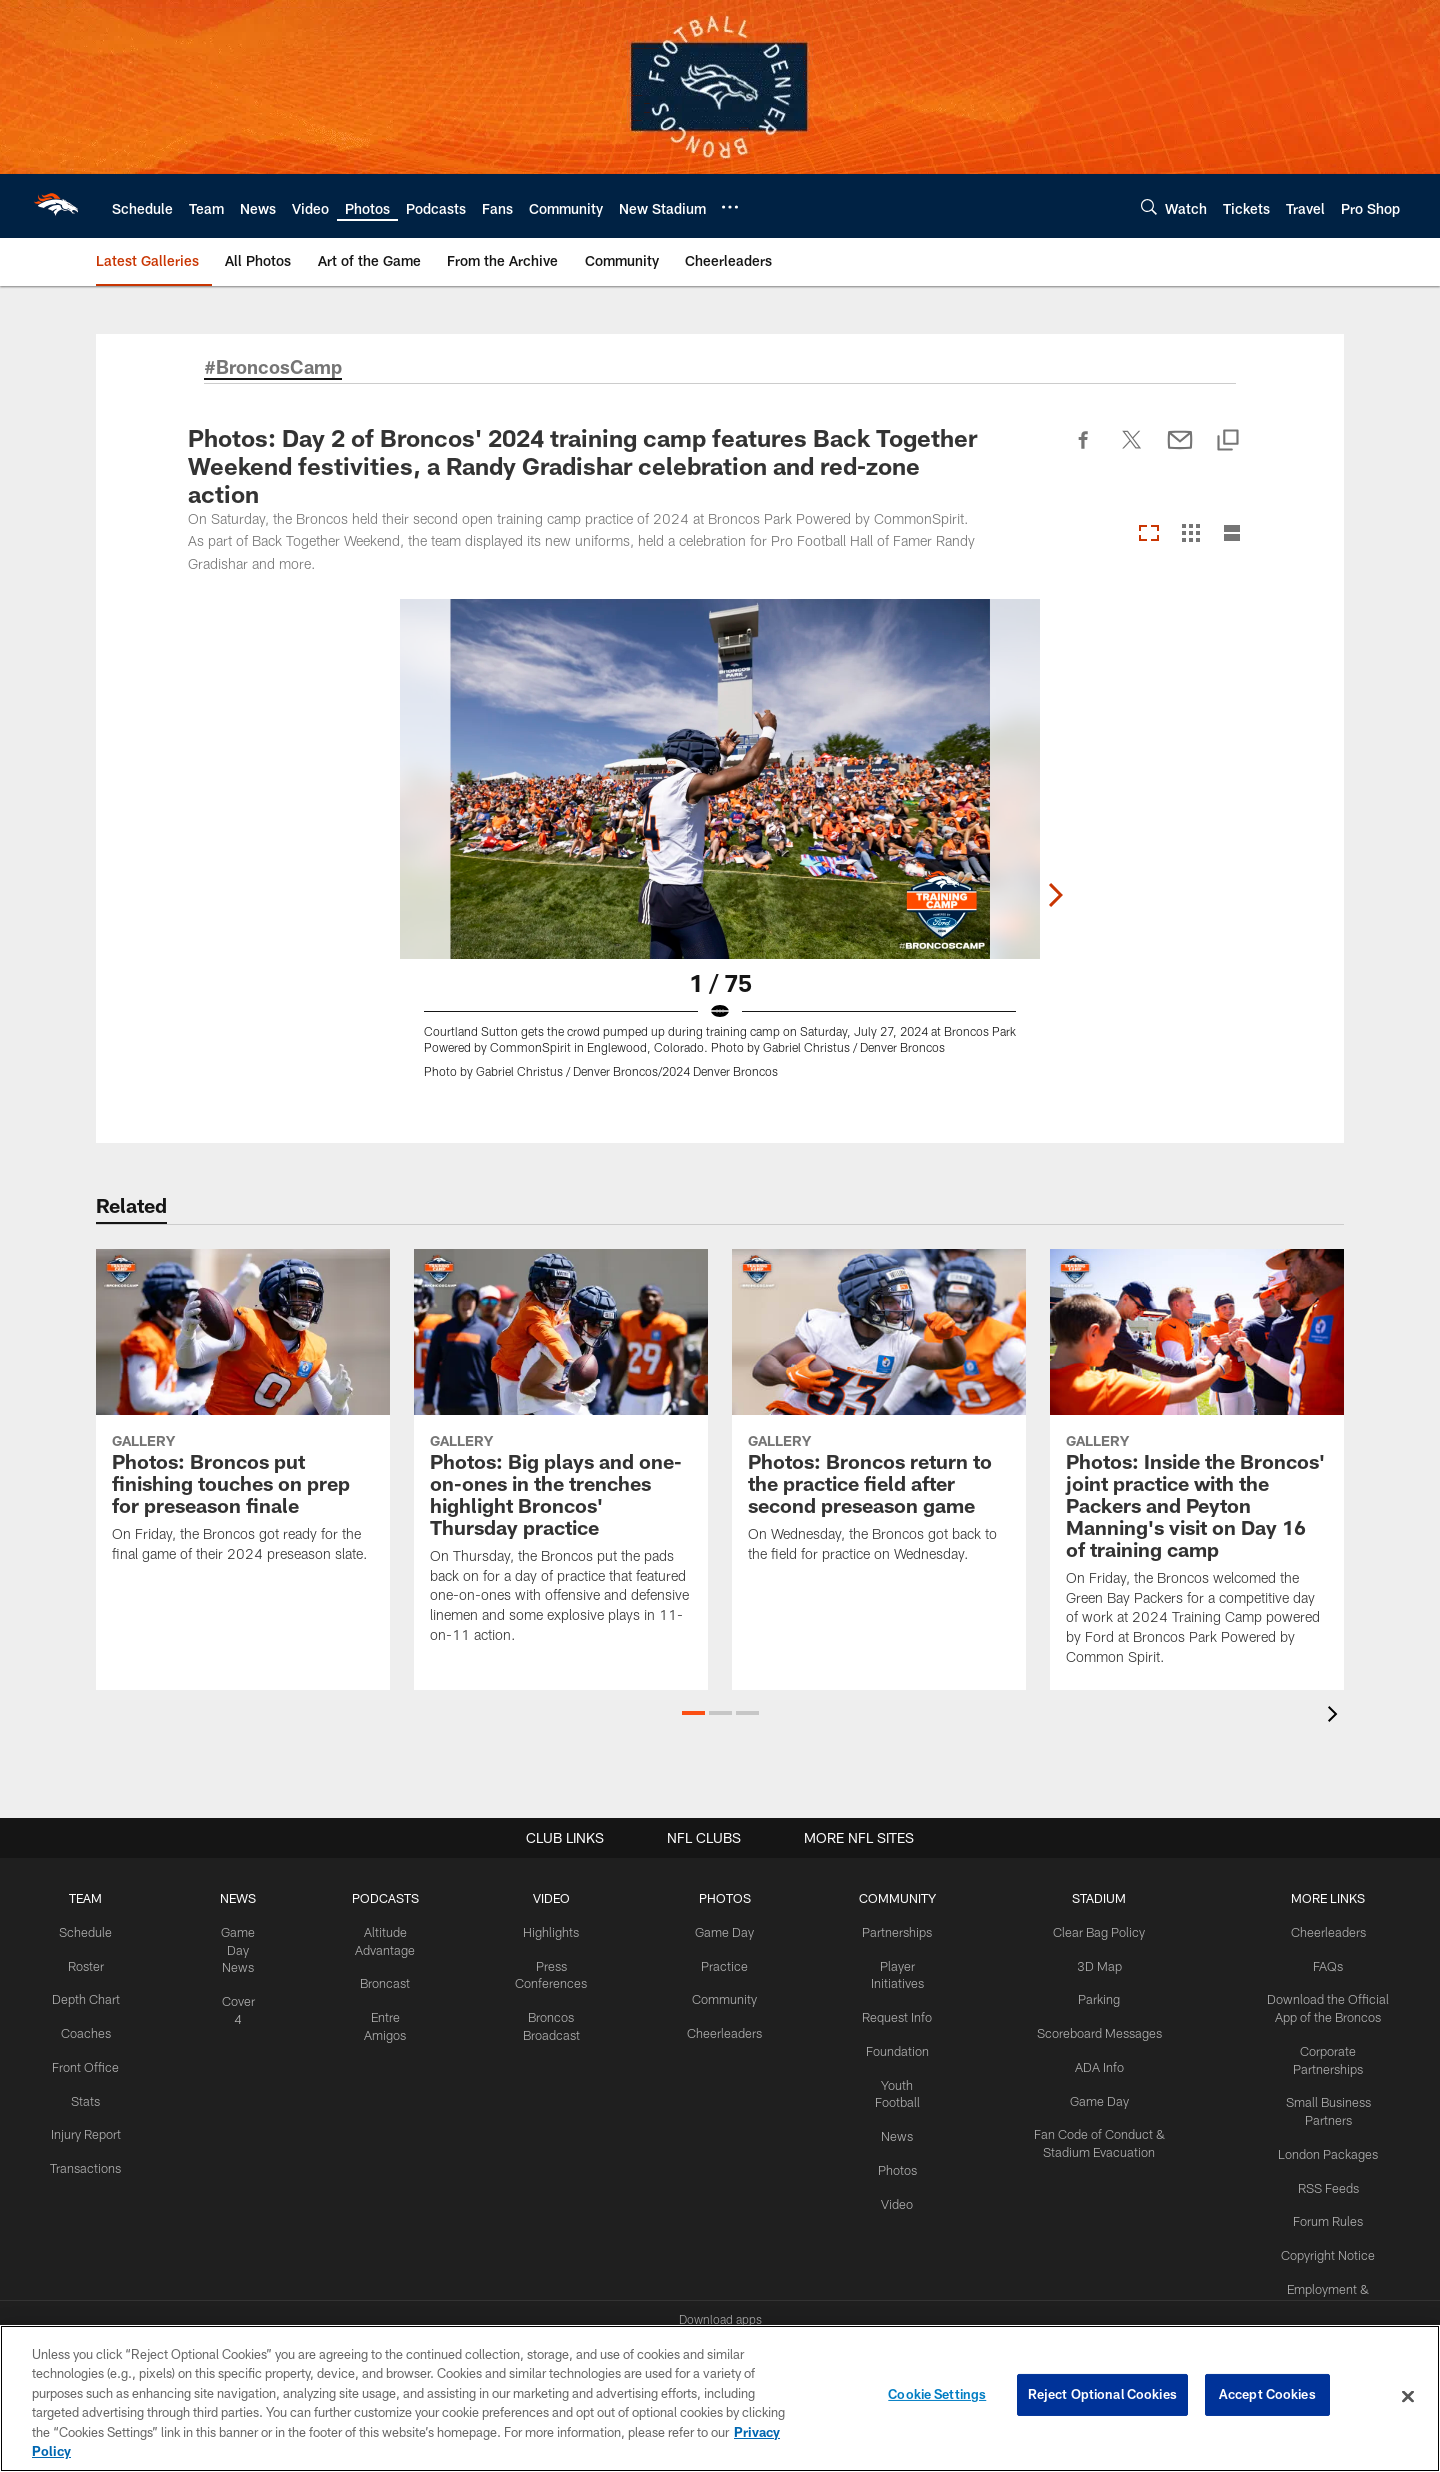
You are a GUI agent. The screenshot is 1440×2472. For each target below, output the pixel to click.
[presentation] (1336, 1716)
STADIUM (1087, 1898)
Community (712, 1997)
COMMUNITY (881, 1898)
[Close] (1408, 2397)
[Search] (1149, 206)
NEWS (235, 1898)
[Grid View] (1190, 534)
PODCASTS (380, 1898)
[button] (693, 1713)
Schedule (84, 1931)
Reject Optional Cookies (1102, 2396)
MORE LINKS (1324, 1898)
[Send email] (1180, 451)
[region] (720, 2398)
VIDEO (543, 1898)
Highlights (543, 1931)
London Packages (1324, 2112)
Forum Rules (1324, 2177)
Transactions (84, 2177)
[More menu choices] (730, 207)
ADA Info (1087, 2062)
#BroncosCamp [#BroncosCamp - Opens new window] (278, 368)
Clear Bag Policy (1087, 1931)
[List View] (1232, 534)
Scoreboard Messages (1087, 2029)
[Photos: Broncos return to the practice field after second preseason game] (879, 1418)
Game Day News (235, 1948)
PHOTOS (712, 1898)
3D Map (1086, 1964)
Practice (712, 1964)
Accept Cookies (1267, 2396)
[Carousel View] (1149, 534)
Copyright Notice (1324, 2210)
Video (881, 2194)
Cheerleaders (712, 2029)
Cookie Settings (937, 2396)
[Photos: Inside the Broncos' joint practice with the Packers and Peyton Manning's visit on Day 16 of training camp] (1197, 1469)
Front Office (84, 2062)
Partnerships (881, 1931)
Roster (84, 1964)
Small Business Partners (1324, 2079)
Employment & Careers (1324, 2243)
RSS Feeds (1324, 2144)
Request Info (881, 2013)
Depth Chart (84, 1997)
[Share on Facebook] (1084, 451)
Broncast (381, 1981)
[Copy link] (1228, 441)
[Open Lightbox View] (720, 851)
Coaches (84, 2029)
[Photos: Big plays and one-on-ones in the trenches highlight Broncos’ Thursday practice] (561, 1458)
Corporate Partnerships (1324, 2046)
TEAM (84, 1898)
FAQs (1324, 1964)
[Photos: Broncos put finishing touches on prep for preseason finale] (243, 1418)
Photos (881, 2161)
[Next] (1236, 779)
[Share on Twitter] (1132, 451)
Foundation (881, 2046)
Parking (1086, 1997)
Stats (84, 2095)
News (881, 2128)
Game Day (712, 1931)
